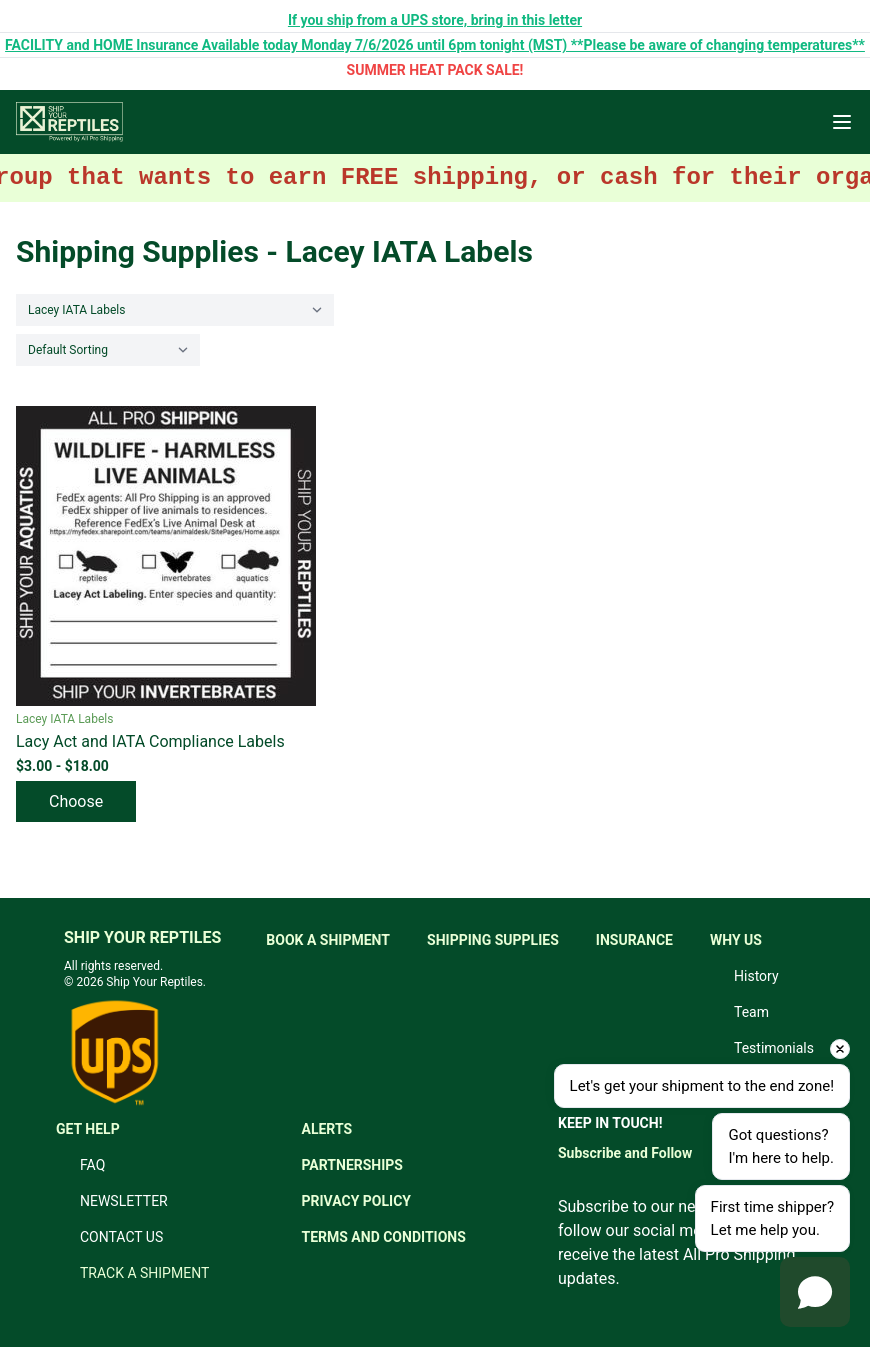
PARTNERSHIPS (352, 1165)
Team (751, 1012)
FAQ (92, 1165)
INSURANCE (634, 940)
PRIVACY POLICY (356, 1201)
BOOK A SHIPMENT (328, 940)
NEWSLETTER (124, 1201)
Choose (76, 801)
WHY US (736, 940)
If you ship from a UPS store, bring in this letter (435, 20)
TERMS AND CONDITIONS (383, 1237)
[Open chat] (815, 1292)
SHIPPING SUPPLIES (493, 940)
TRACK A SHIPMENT (144, 1273)
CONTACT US (121, 1237)
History (756, 976)
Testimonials (774, 1048)
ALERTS (326, 1129)
